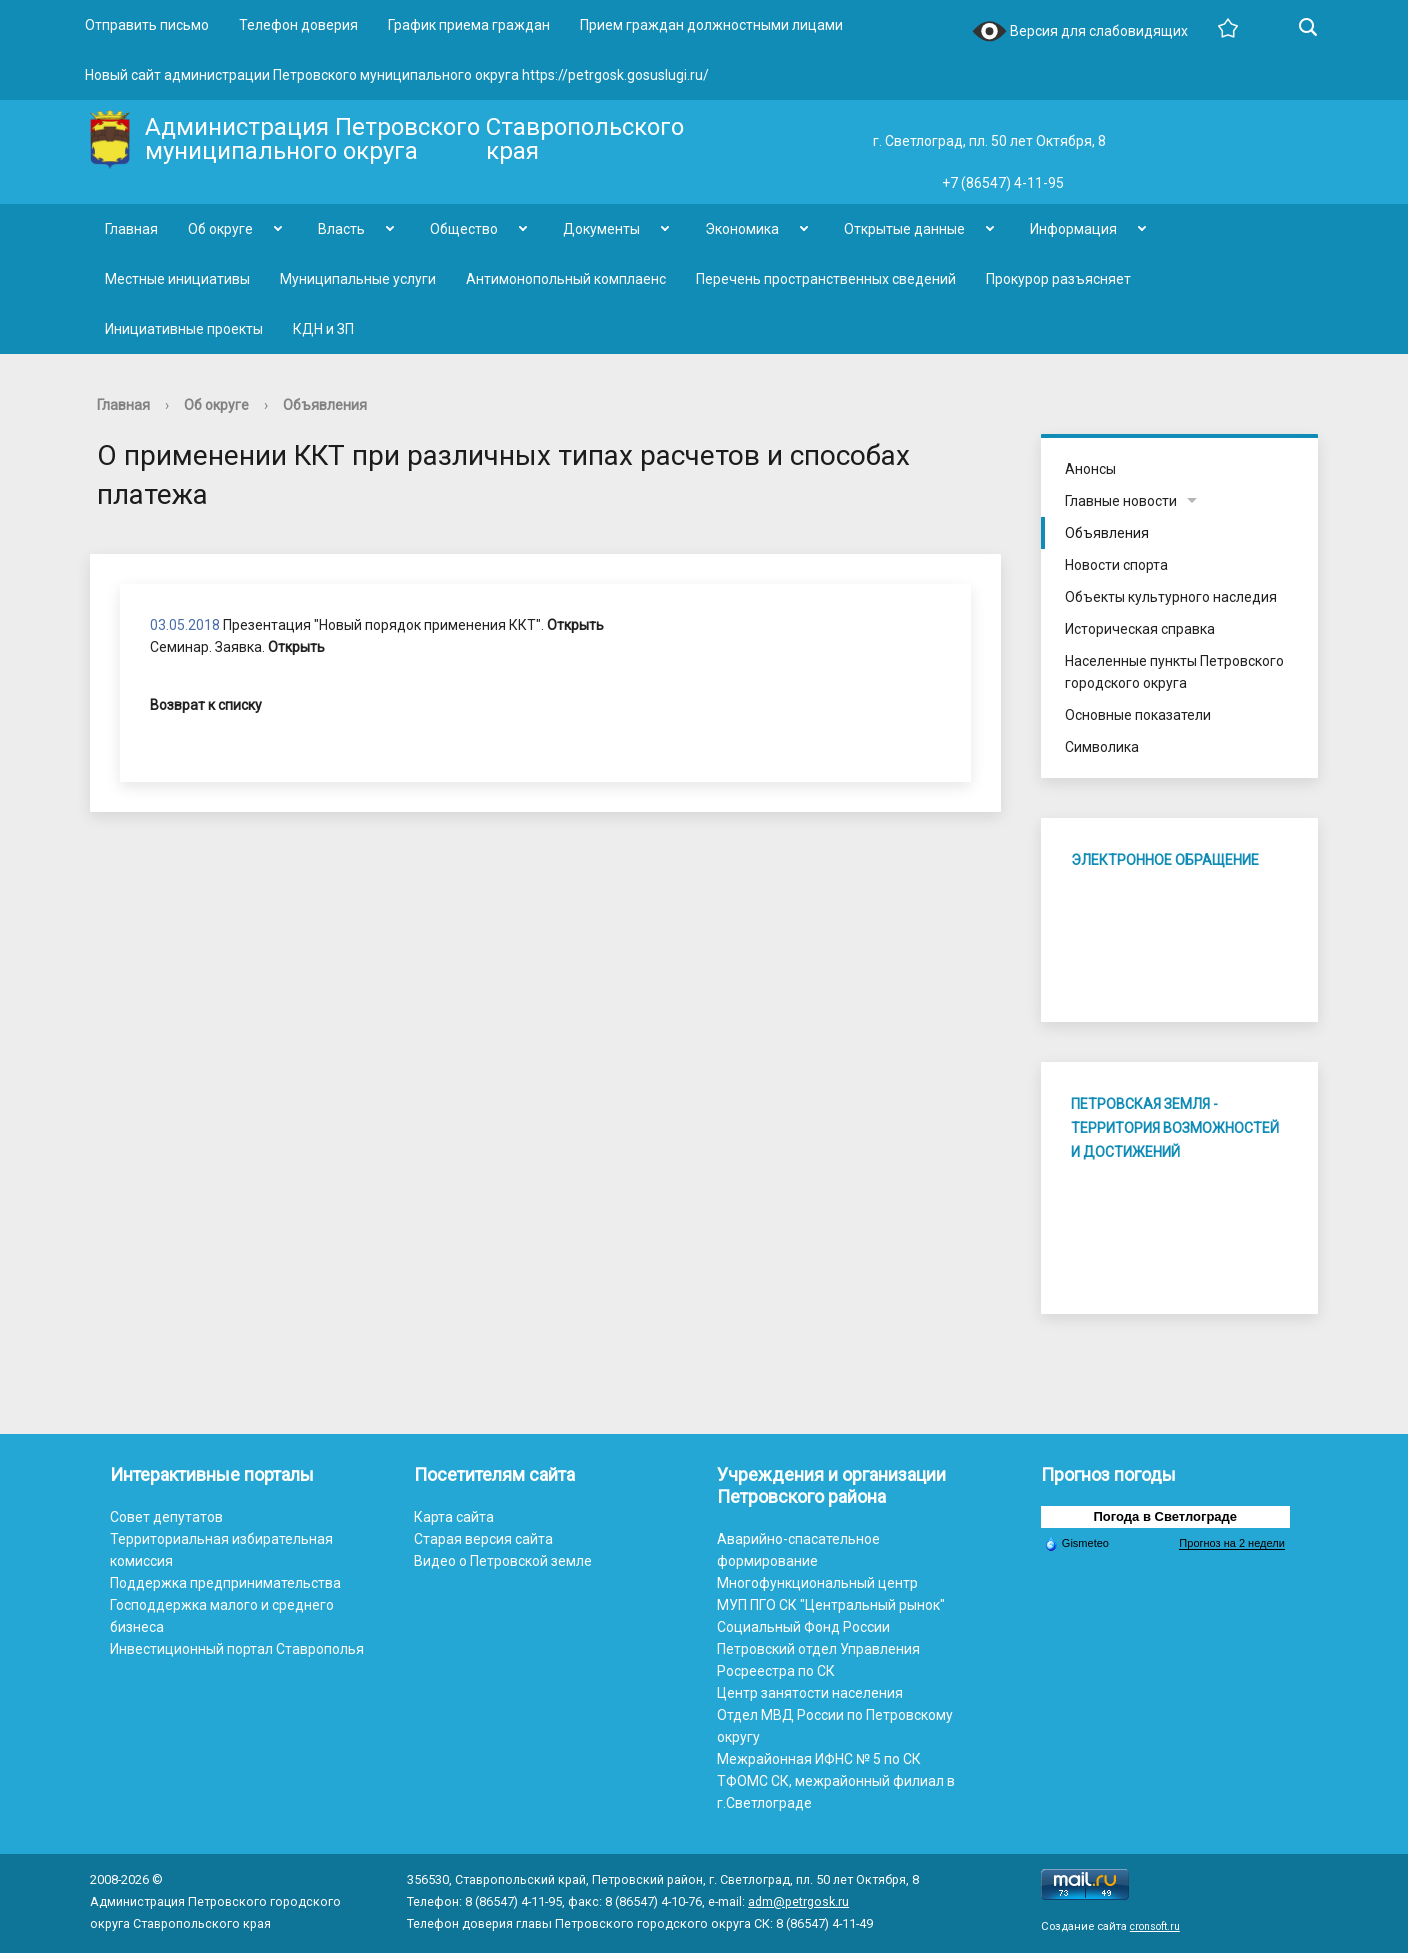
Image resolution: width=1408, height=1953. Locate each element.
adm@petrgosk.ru (798, 1901)
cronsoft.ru (1155, 1926)
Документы (601, 229)
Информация (1073, 229)
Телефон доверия (298, 25)
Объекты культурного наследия (1171, 597)
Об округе (220, 229)
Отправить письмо (147, 25)
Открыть (575, 625)
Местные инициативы (177, 279)
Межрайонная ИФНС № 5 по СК (819, 1759)
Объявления (325, 405)
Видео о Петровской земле (503, 1561)
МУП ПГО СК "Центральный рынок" (831, 1605)
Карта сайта (454, 1517)
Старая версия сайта (483, 1539)
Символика (1102, 747)
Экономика (742, 229)
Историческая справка (1140, 629)
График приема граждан (469, 25)
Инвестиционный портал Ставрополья (237, 1649)
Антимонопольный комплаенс (566, 279)
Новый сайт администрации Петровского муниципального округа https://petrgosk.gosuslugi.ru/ (397, 75)
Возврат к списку (206, 705)
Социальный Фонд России (803, 1627)
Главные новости (1121, 501)
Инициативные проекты (184, 329)
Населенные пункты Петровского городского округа (1174, 672)
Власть (341, 229)
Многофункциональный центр (817, 1583)
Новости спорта (1116, 565)
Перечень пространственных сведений (826, 279)
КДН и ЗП (323, 329)
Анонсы (1090, 469)
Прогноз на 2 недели (1231, 1543)
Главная (131, 229)
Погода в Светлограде (1166, 1516)
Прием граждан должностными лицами (711, 25)
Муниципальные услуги (358, 279)
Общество (464, 229)
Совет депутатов (166, 1517)
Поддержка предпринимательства (225, 1583)
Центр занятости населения (810, 1693)
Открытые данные (904, 229)
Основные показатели (1138, 715)
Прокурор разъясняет (1058, 279)
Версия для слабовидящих (1080, 32)
